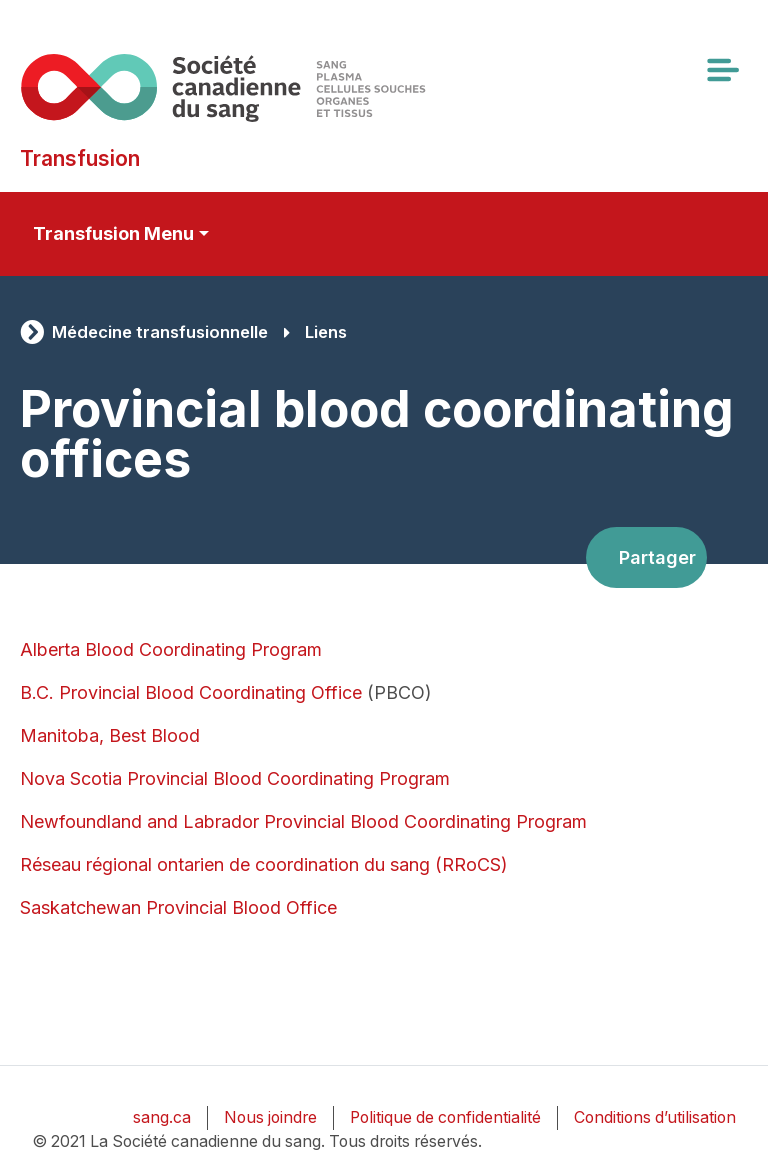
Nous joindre (270, 1117)
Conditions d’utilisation (655, 1117)
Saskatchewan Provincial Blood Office (178, 907)
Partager (657, 557)
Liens (326, 332)
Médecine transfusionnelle (160, 332)
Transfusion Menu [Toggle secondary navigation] (113, 233)
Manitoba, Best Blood (110, 735)
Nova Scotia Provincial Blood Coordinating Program (235, 778)
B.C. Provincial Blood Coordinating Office (191, 692)
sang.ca (162, 1117)
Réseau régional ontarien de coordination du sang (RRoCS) (264, 864)
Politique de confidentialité (445, 1117)
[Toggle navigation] (722, 70)
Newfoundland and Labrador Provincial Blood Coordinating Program (303, 821)
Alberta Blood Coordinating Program (171, 649)
